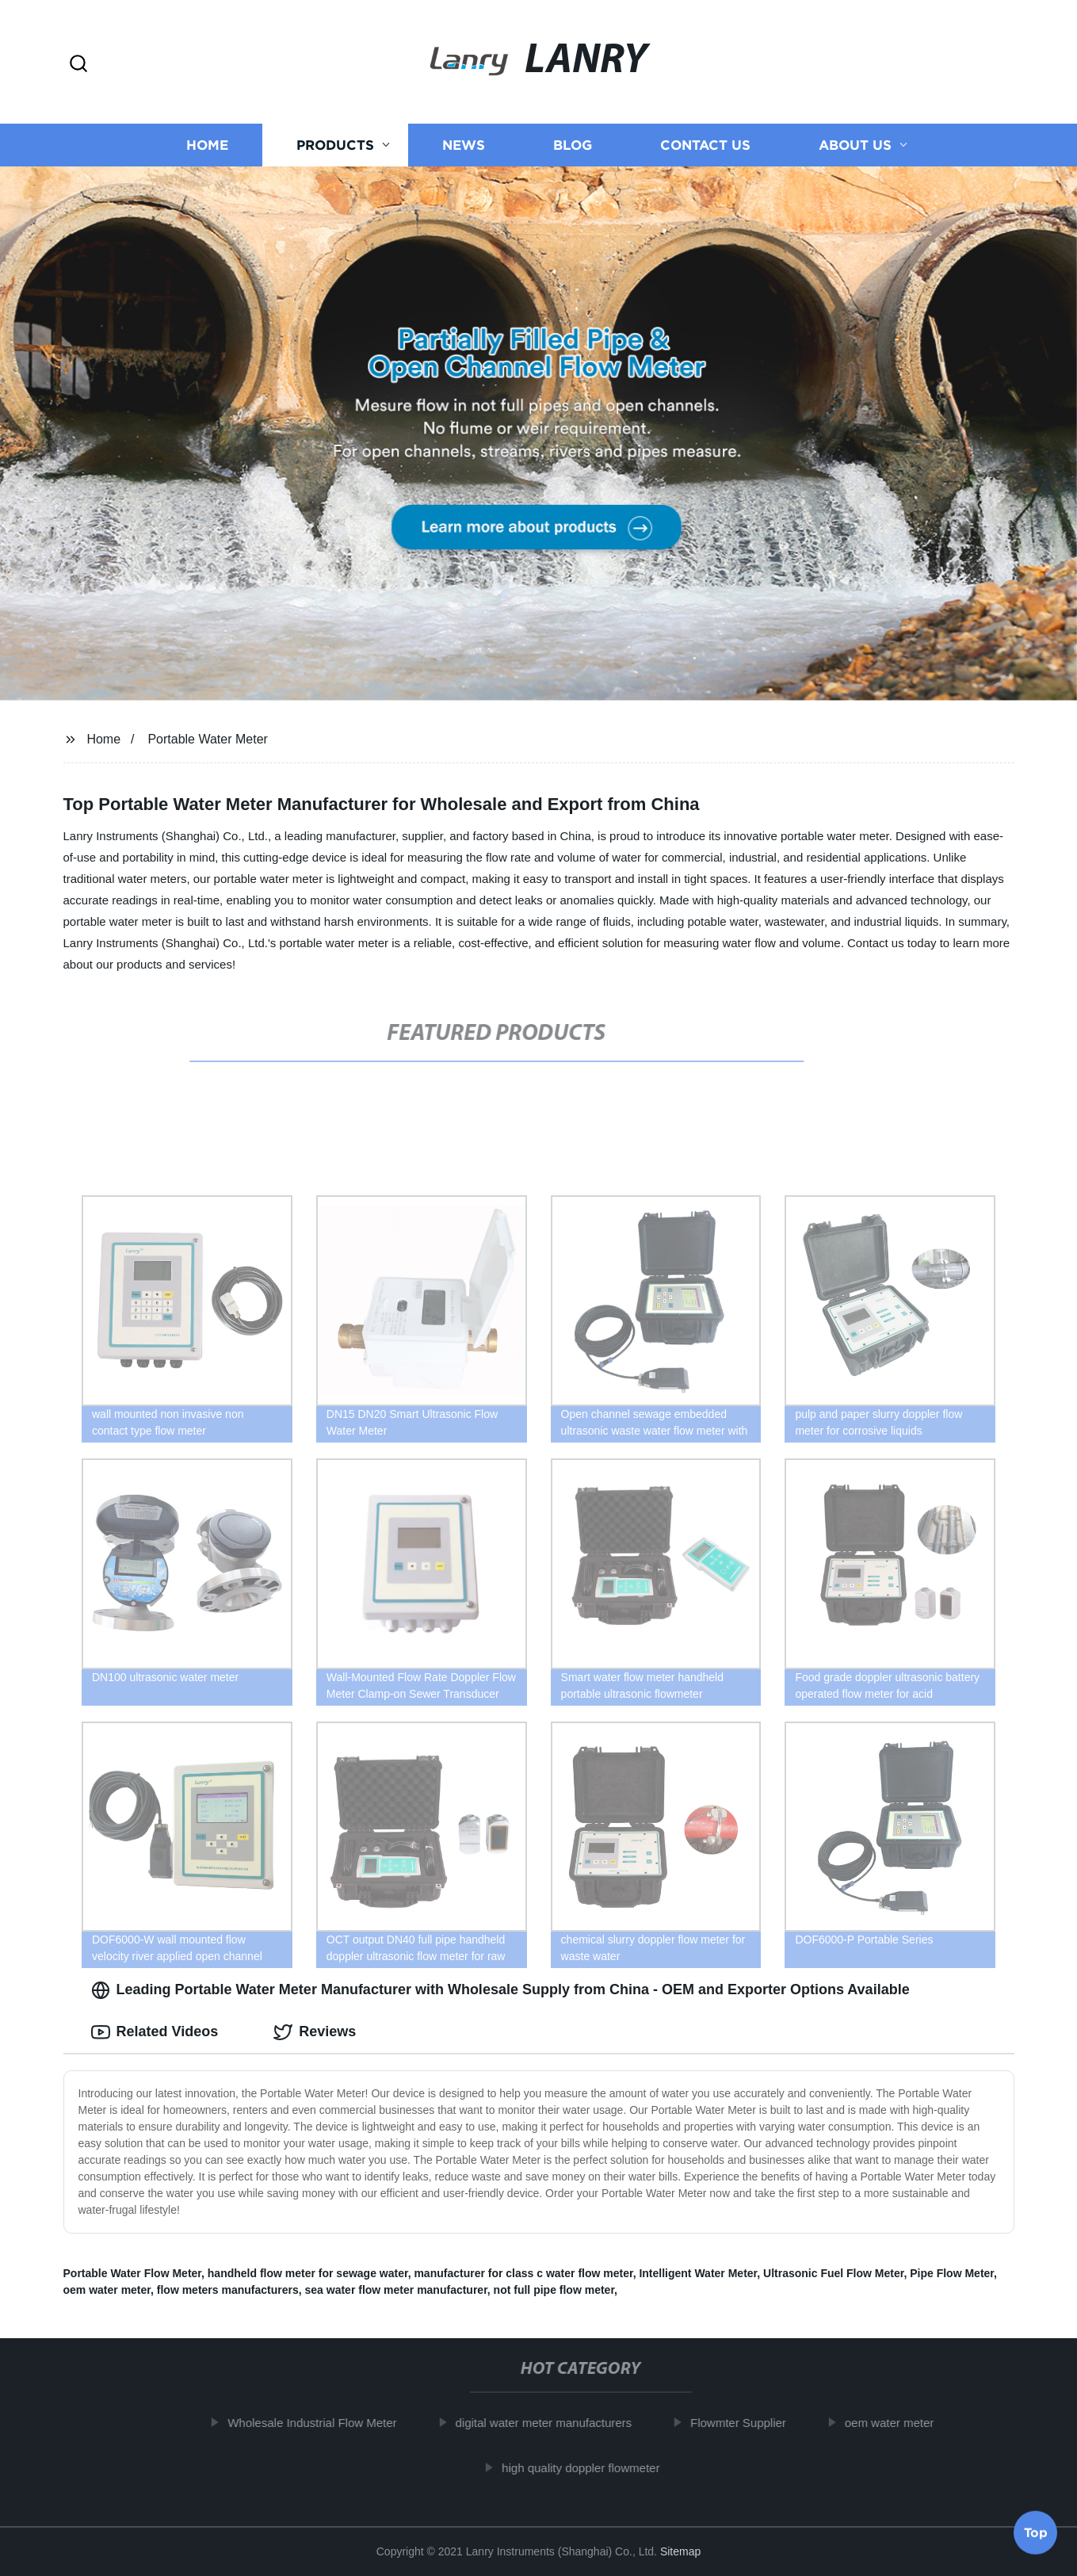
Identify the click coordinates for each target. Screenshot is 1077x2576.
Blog (572, 144)
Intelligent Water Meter (698, 2273)
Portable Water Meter (207, 739)
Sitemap (680, 2551)
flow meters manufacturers (228, 2290)
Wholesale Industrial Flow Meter (319, 2422)
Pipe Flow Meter (952, 2273)
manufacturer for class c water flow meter (523, 2273)
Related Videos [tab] (155, 2032)
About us (855, 144)
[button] (78, 64)
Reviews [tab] (314, 2032)
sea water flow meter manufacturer (396, 2290)
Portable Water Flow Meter (132, 2273)
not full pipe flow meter (554, 2290)
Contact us (705, 144)
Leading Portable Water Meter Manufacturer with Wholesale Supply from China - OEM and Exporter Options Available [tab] (500, 1990)
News (463, 144)
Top (1036, 2534)
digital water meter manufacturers (551, 2422)
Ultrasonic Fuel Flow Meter (833, 2273)
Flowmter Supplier (746, 2422)
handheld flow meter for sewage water (308, 2273)
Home (207, 144)
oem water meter (107, 2290)
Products (335, 144)
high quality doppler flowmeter (588, 2468)
